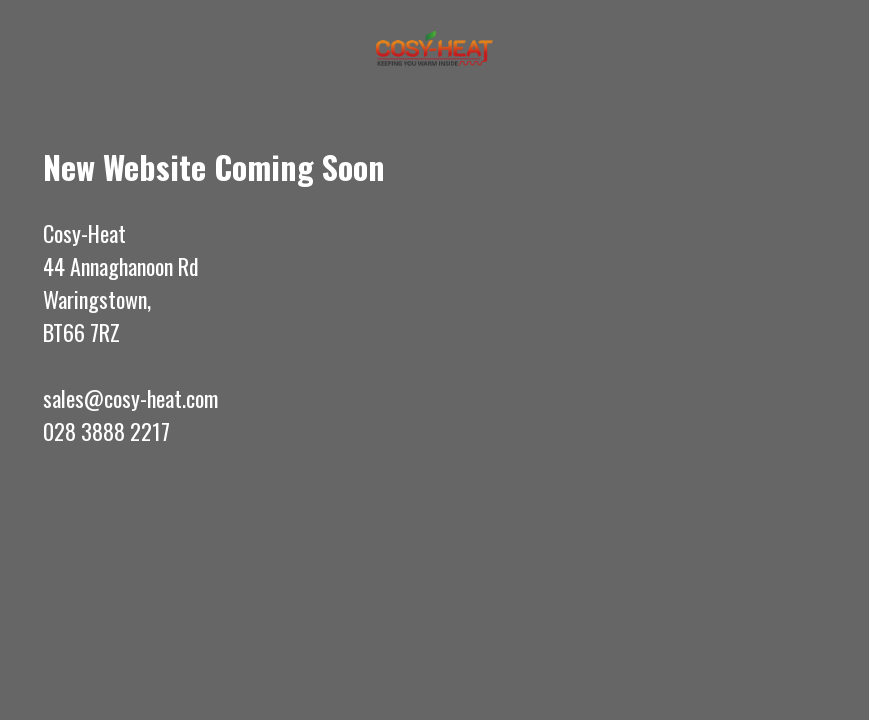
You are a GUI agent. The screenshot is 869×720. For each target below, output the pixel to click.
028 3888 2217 (106, 431)
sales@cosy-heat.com (130, 398)
